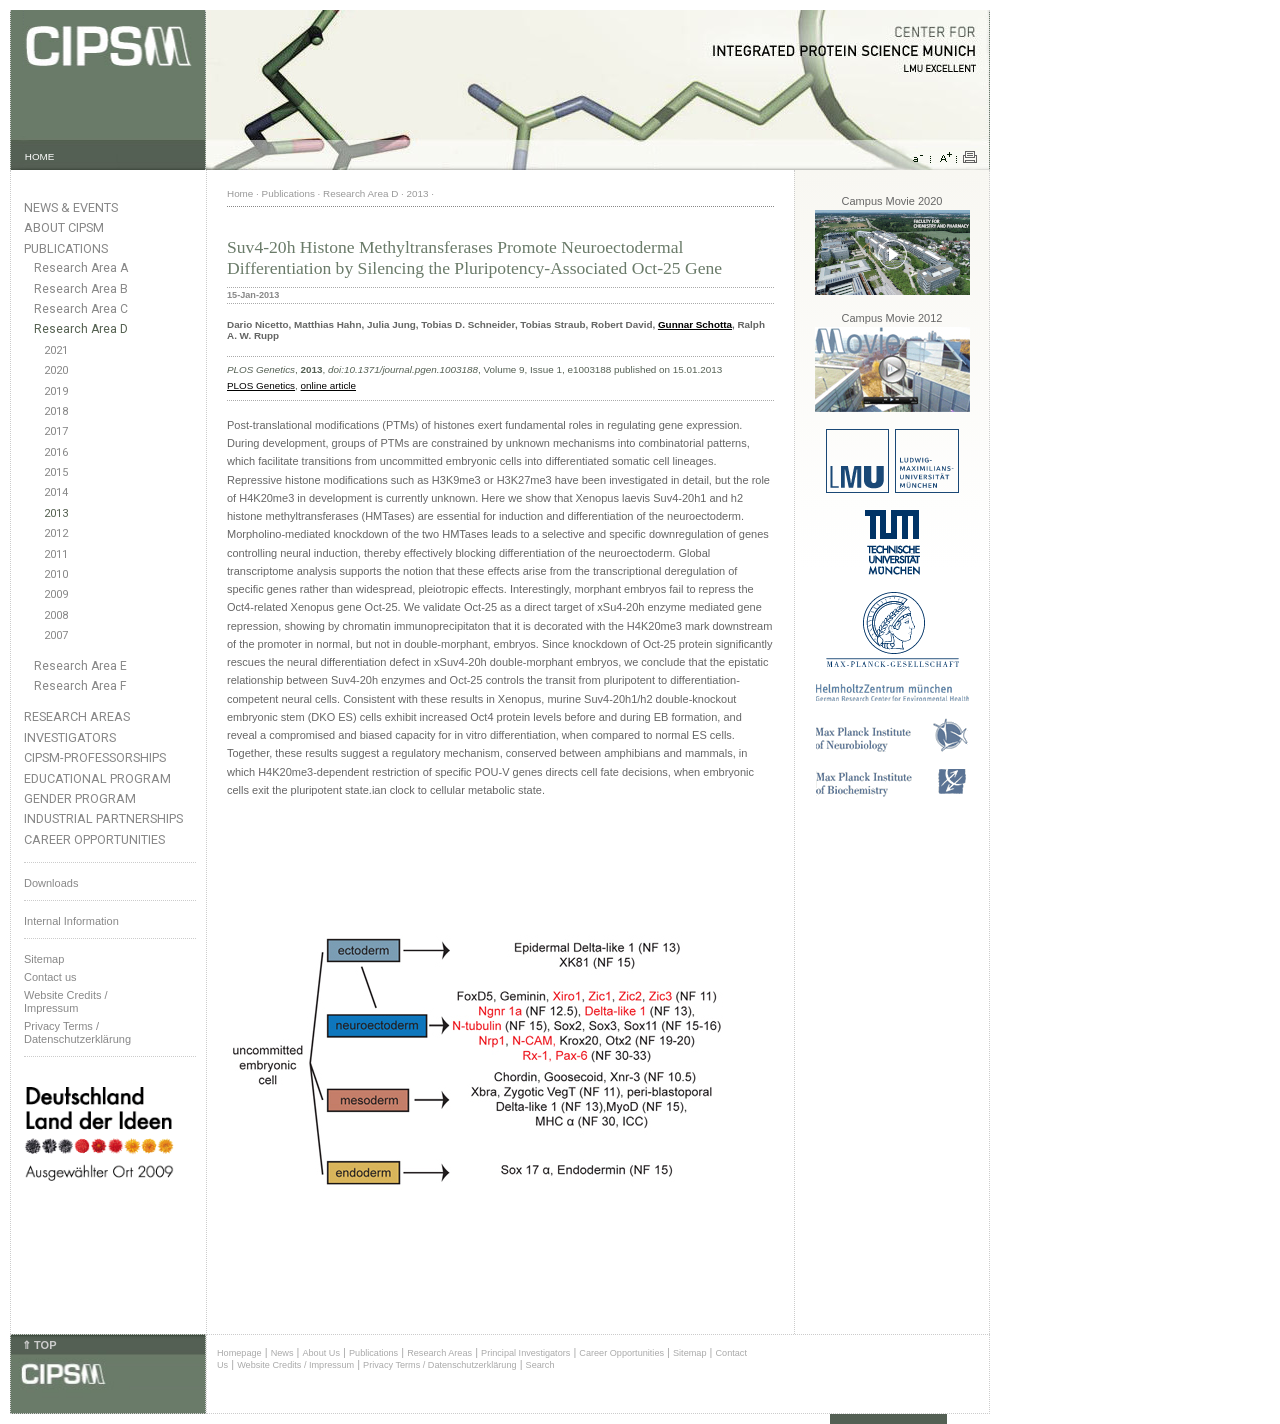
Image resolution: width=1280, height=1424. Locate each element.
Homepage (239, 1353)
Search (540, 1365)
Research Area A (81, 268)
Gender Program (80, 798)
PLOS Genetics (261, 385)
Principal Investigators (525, 1353)
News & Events (71, 207)
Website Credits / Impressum (295, 1365)
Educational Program (97, 778)
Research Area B (81, 289)
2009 (56, 594)
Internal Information (71, 921)
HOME (40, 156)
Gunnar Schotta (695, 324)
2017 (56, 431)
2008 (56, 615)
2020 (56, 370)
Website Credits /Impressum (66, 1001)
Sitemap (44, 959)
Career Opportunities (94, 839)
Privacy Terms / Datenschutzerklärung (77, 1032)
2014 (56, 492)
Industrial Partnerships (103, 818)
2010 (56, 574)
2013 (56, 513)
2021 (56, 350)
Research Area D (81, 329)
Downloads (51, 883)
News (282, 1353)
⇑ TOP (39, 1345)
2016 (56, 452)
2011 (56, 554)
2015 (56, 472)
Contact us (50, 977)
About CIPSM (64, 227)
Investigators (70, 737)
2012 (56, 533)
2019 (56, 391)
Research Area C (81, 309)
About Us (321, 1353)
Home (240, 193)
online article (328, 385)
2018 (56, 411)
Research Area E (80, 666)
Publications (66, 248)
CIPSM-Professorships (95, 757)
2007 (56, 635)
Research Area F (80, 686)
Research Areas (77, 716)
